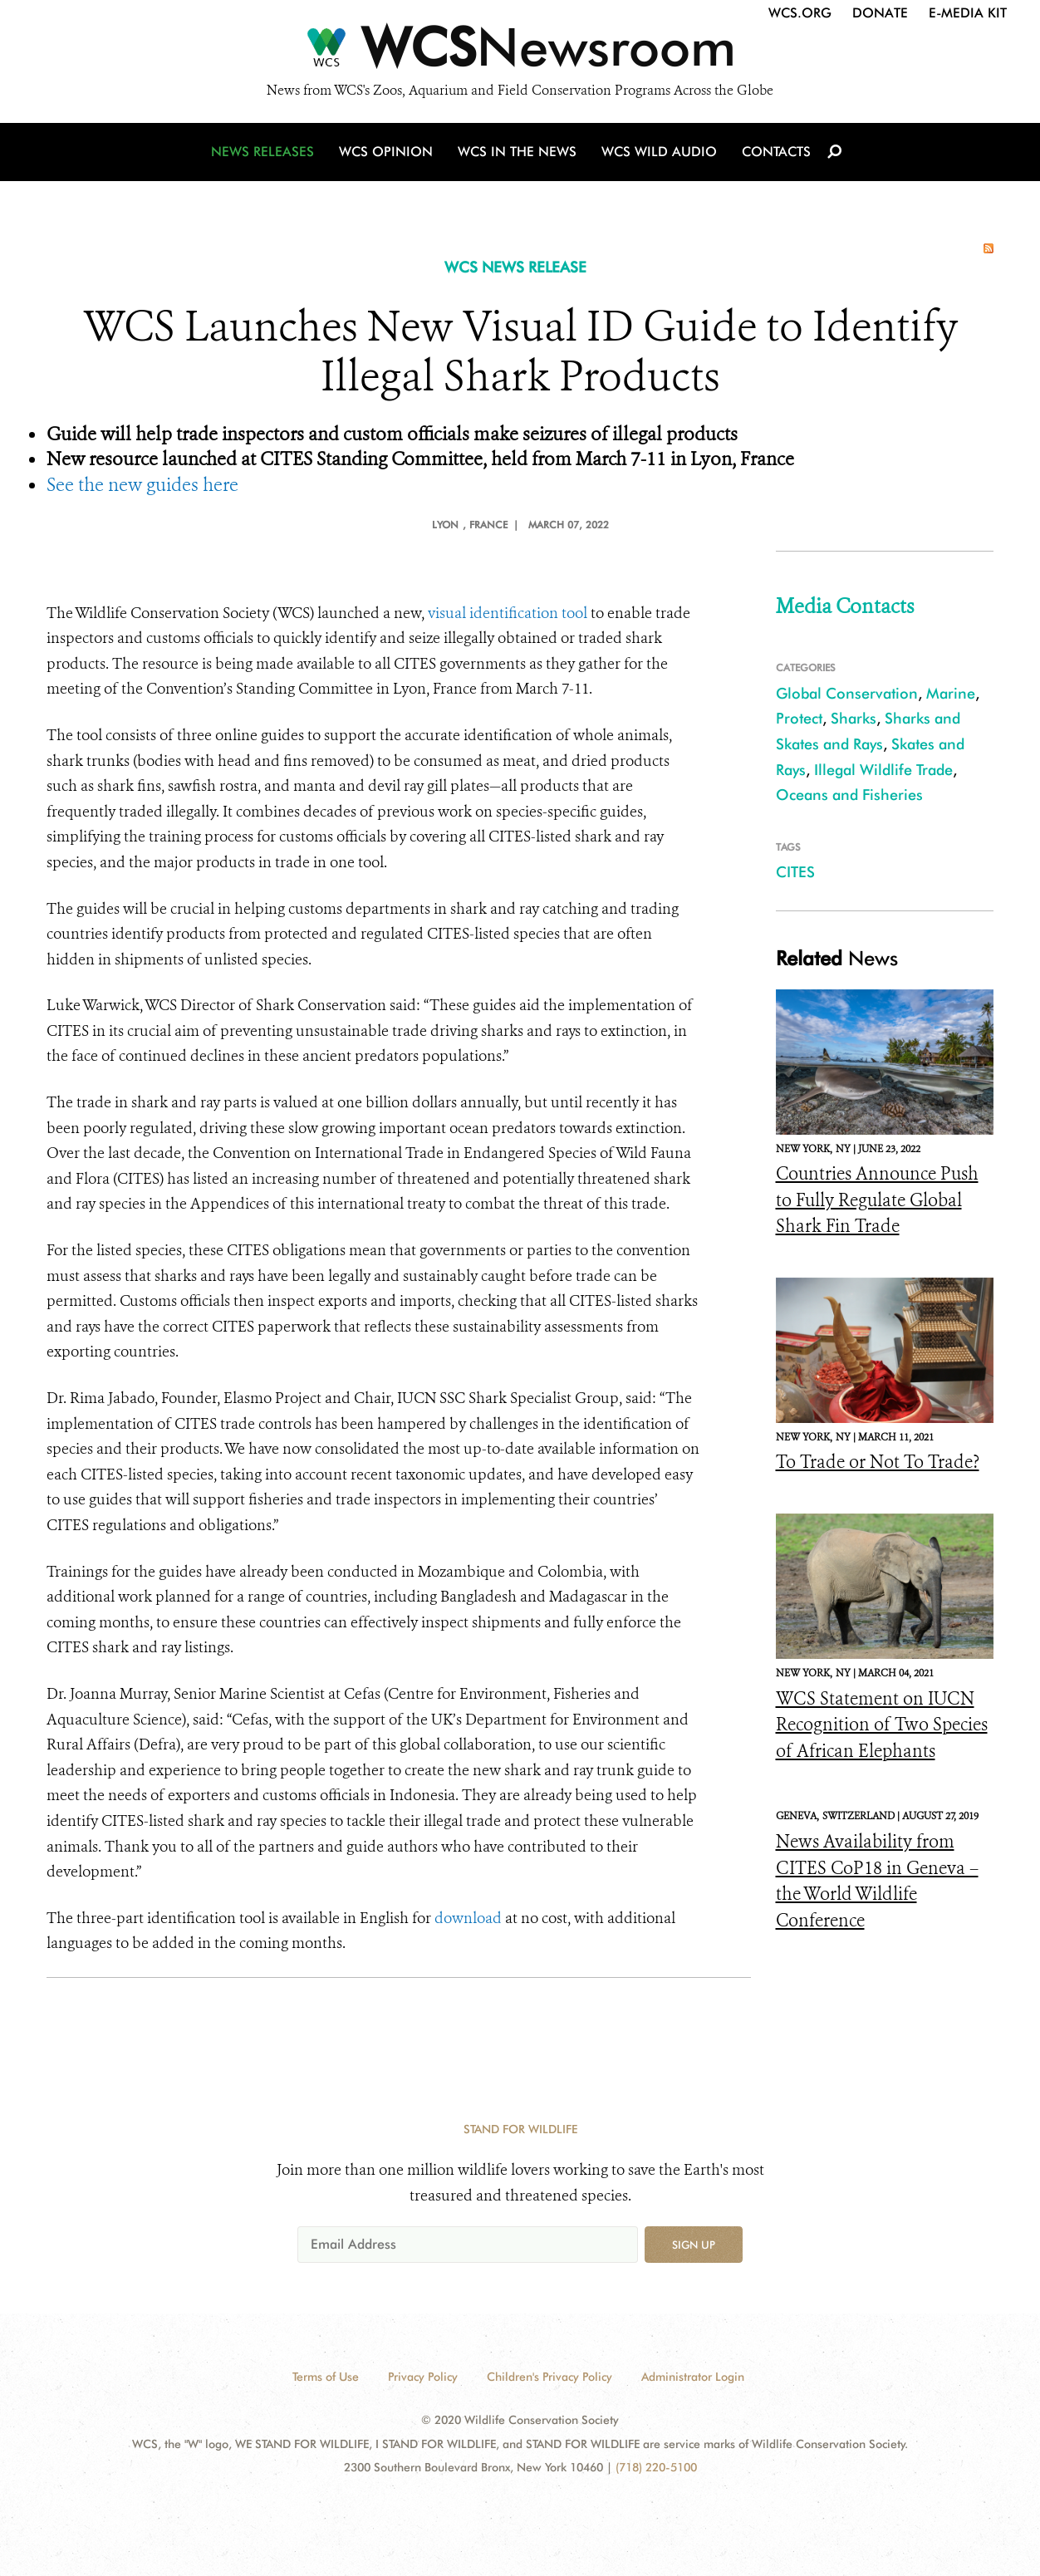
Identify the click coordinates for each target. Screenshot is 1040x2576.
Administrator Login (692, 2376)
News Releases (262, 151)
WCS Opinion (386, 151)
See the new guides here (142, 485)
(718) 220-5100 (656, 2467)
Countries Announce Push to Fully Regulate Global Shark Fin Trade (877, 1200)
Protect (799, 718)
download (468, 1918)
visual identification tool (507, 613)
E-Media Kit (968, 13)
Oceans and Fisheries (849, 794)
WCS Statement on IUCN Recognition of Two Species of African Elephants (882, 1725)
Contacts (776, 151)
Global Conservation (847, 693)
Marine (950, 693)
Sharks (853, 718)
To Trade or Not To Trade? (877, 1462)
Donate (880, 13)
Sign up (693, 2244)
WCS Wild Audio (659, 151)
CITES (795, 872)
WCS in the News (517, 151)
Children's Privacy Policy (549, 2376)
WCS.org (800, 13)
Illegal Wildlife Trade (883, 769)
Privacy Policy (423, 2376)
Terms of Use (325, 2376)
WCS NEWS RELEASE (515, 267)
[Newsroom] (520, 51)
